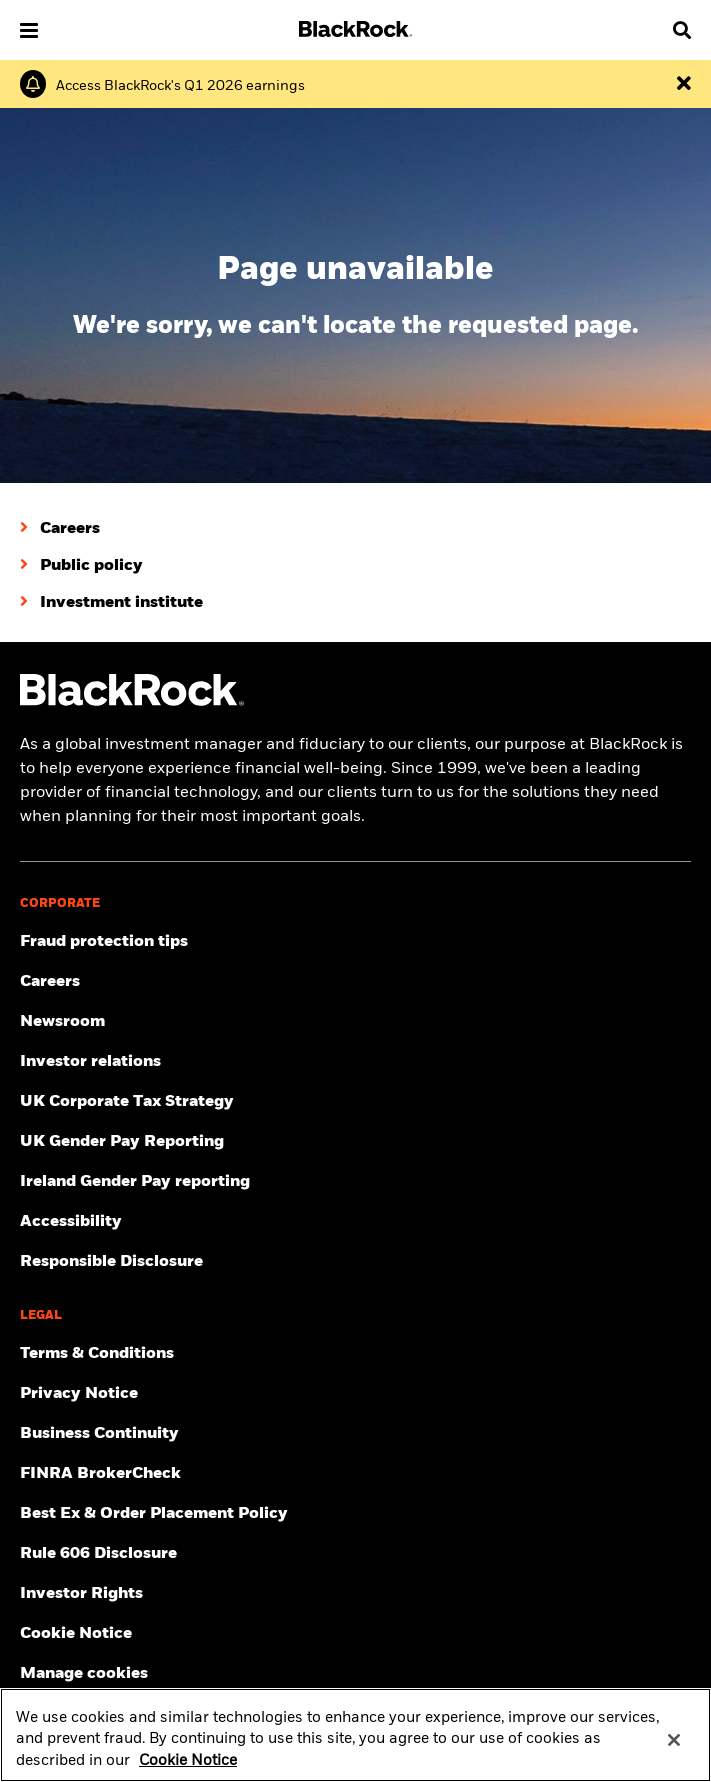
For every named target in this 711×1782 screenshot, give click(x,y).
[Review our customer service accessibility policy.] (355, 1222)
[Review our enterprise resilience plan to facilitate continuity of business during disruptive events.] (355, 1434)
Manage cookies (84, 1674)
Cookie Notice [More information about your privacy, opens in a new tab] (188, 1772)
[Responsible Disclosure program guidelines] (355, 1262)
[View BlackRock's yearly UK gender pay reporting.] (355, 1142)
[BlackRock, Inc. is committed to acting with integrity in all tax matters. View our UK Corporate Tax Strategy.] (355, 1102)
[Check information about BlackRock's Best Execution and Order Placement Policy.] (355, 1514)
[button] (29, 30)
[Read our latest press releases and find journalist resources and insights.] (355, 1022)
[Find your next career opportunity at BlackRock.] (355, 982)
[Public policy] (81, 566)
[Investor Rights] (355, 1594)
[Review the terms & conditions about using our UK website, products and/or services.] (355, 1354)
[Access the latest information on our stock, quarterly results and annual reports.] (355, 1062)
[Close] (674, 1752)
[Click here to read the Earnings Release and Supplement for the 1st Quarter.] (180, 86)
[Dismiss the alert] (684, 84)
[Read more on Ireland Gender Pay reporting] (355, 1182)
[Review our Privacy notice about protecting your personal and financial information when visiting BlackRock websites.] (355, 1394)
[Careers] (60, 529)
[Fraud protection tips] (355, 942)
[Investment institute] (111, 603)
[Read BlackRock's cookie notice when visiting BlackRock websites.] (355, 1634)
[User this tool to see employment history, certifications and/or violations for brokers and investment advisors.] (355, 1474)
